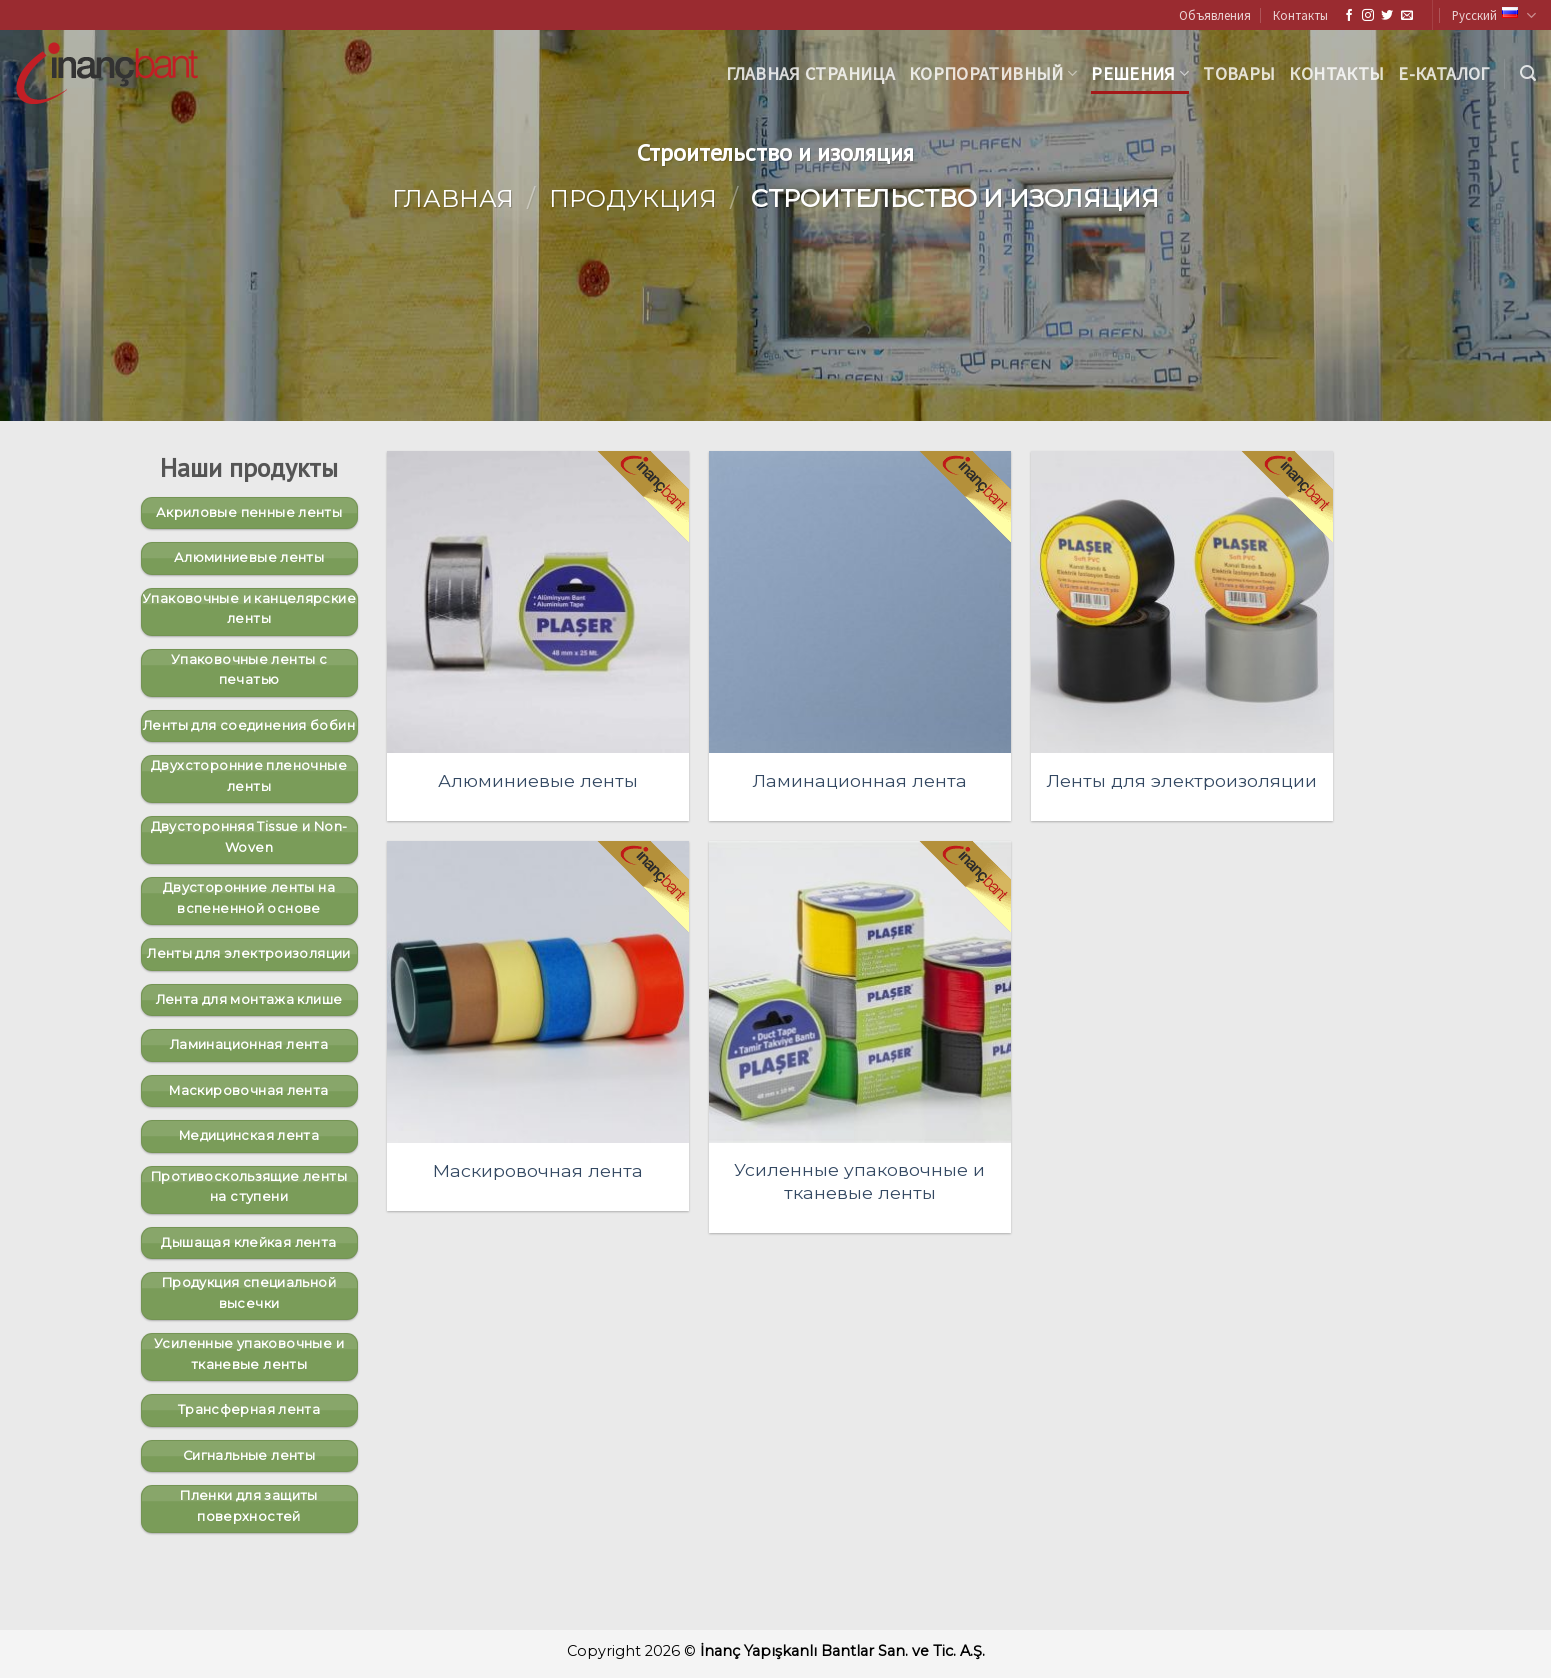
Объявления (1215, 15)
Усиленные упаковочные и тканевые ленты (859, 1181)
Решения (1140, 73)
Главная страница (810, 73)
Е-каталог (1443, 73)
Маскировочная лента (538, 1170)
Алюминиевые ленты (538, 780)
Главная (453, 198)
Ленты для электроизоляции (1182, 780)
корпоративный (993, 73)
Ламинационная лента (860, 780)
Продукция (633, 198)
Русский (1494, 15)
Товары (1239, 73)
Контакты (1300, 15)
